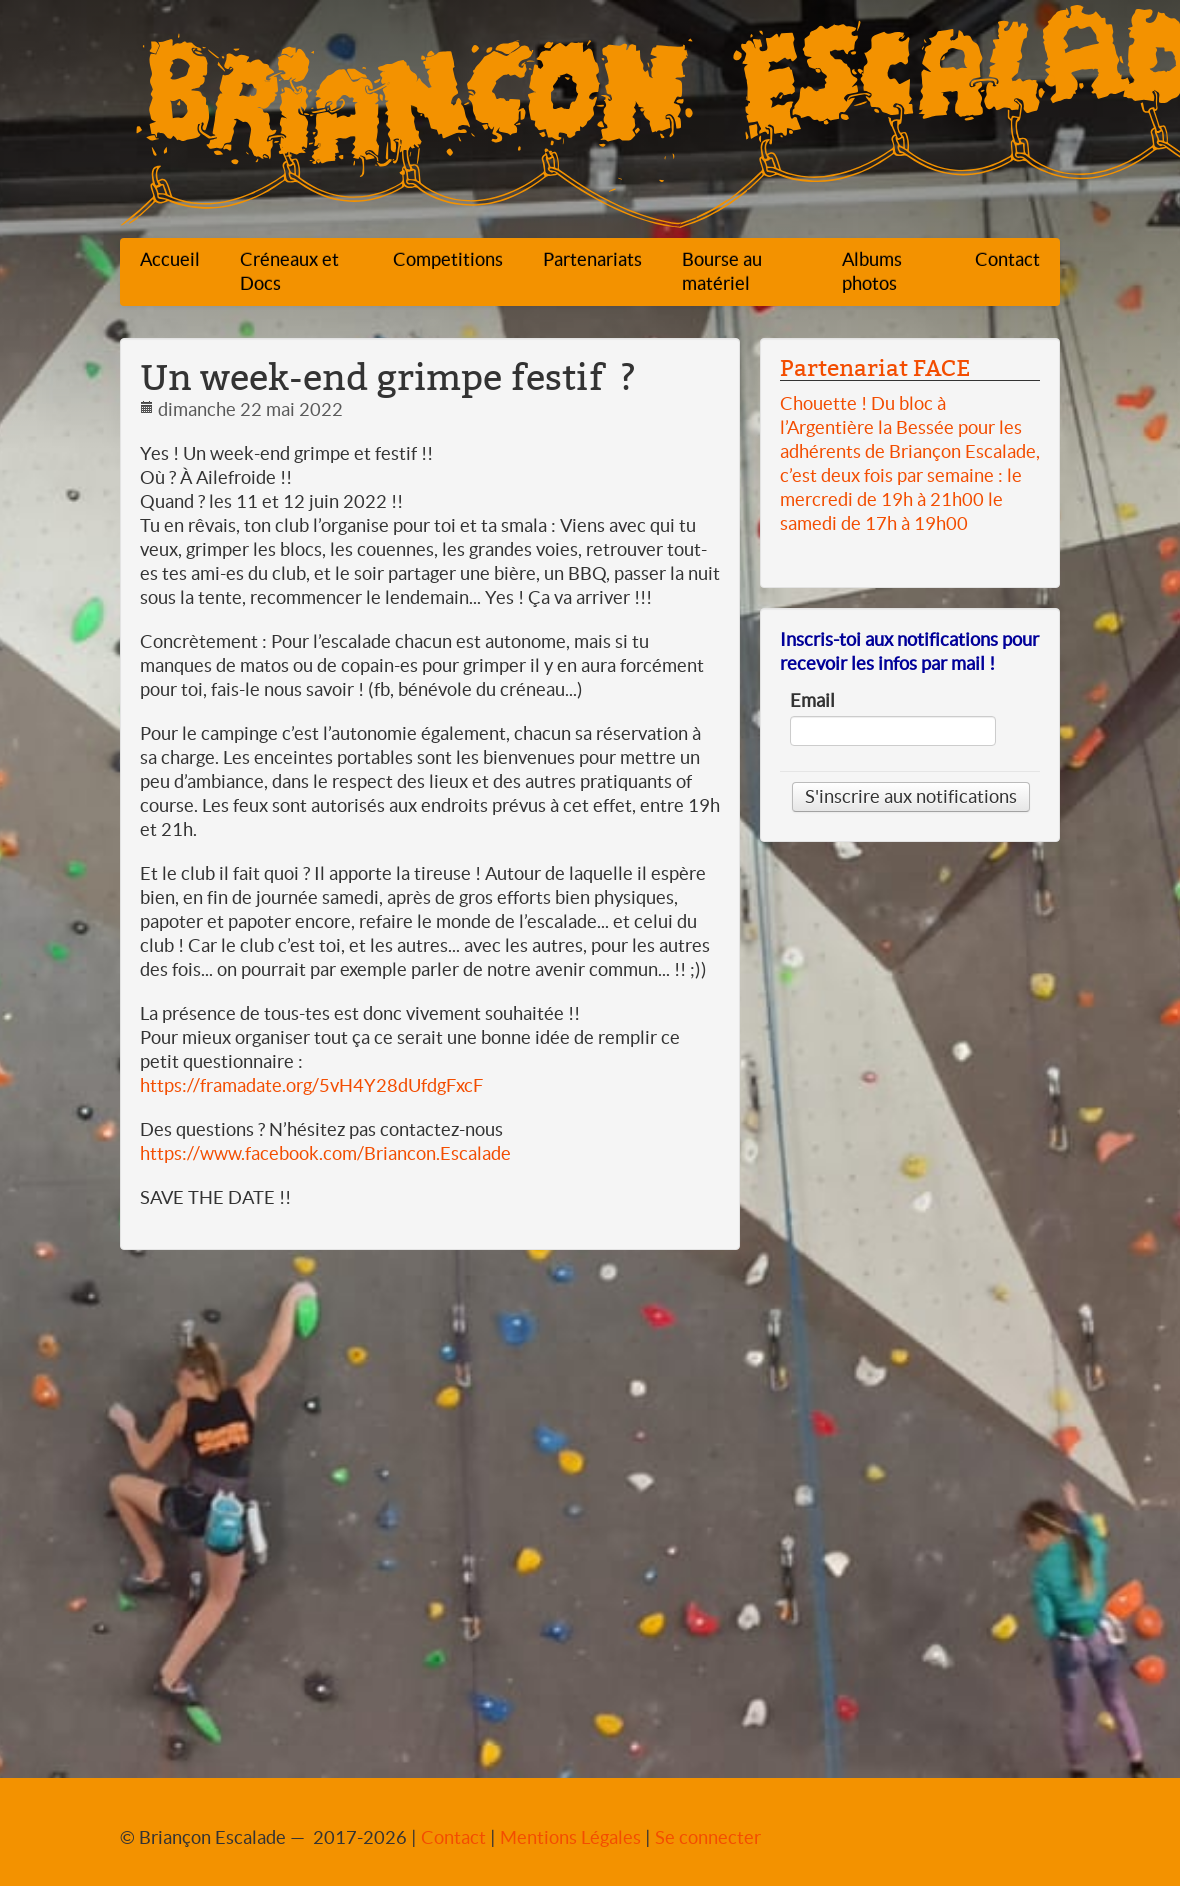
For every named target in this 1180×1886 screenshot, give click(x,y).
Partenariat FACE (875, 368)
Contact (1007, 259)
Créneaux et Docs (289, 271)
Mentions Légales (570, 1837)
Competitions (448, 259)
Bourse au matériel (722, 271)
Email (812, 701)
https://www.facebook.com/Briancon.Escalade (325, 1153)
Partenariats (592, 259)
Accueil (170, 259)
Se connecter (708, 1837)
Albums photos (872, 271)
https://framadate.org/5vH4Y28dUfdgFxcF (311, 1085)
